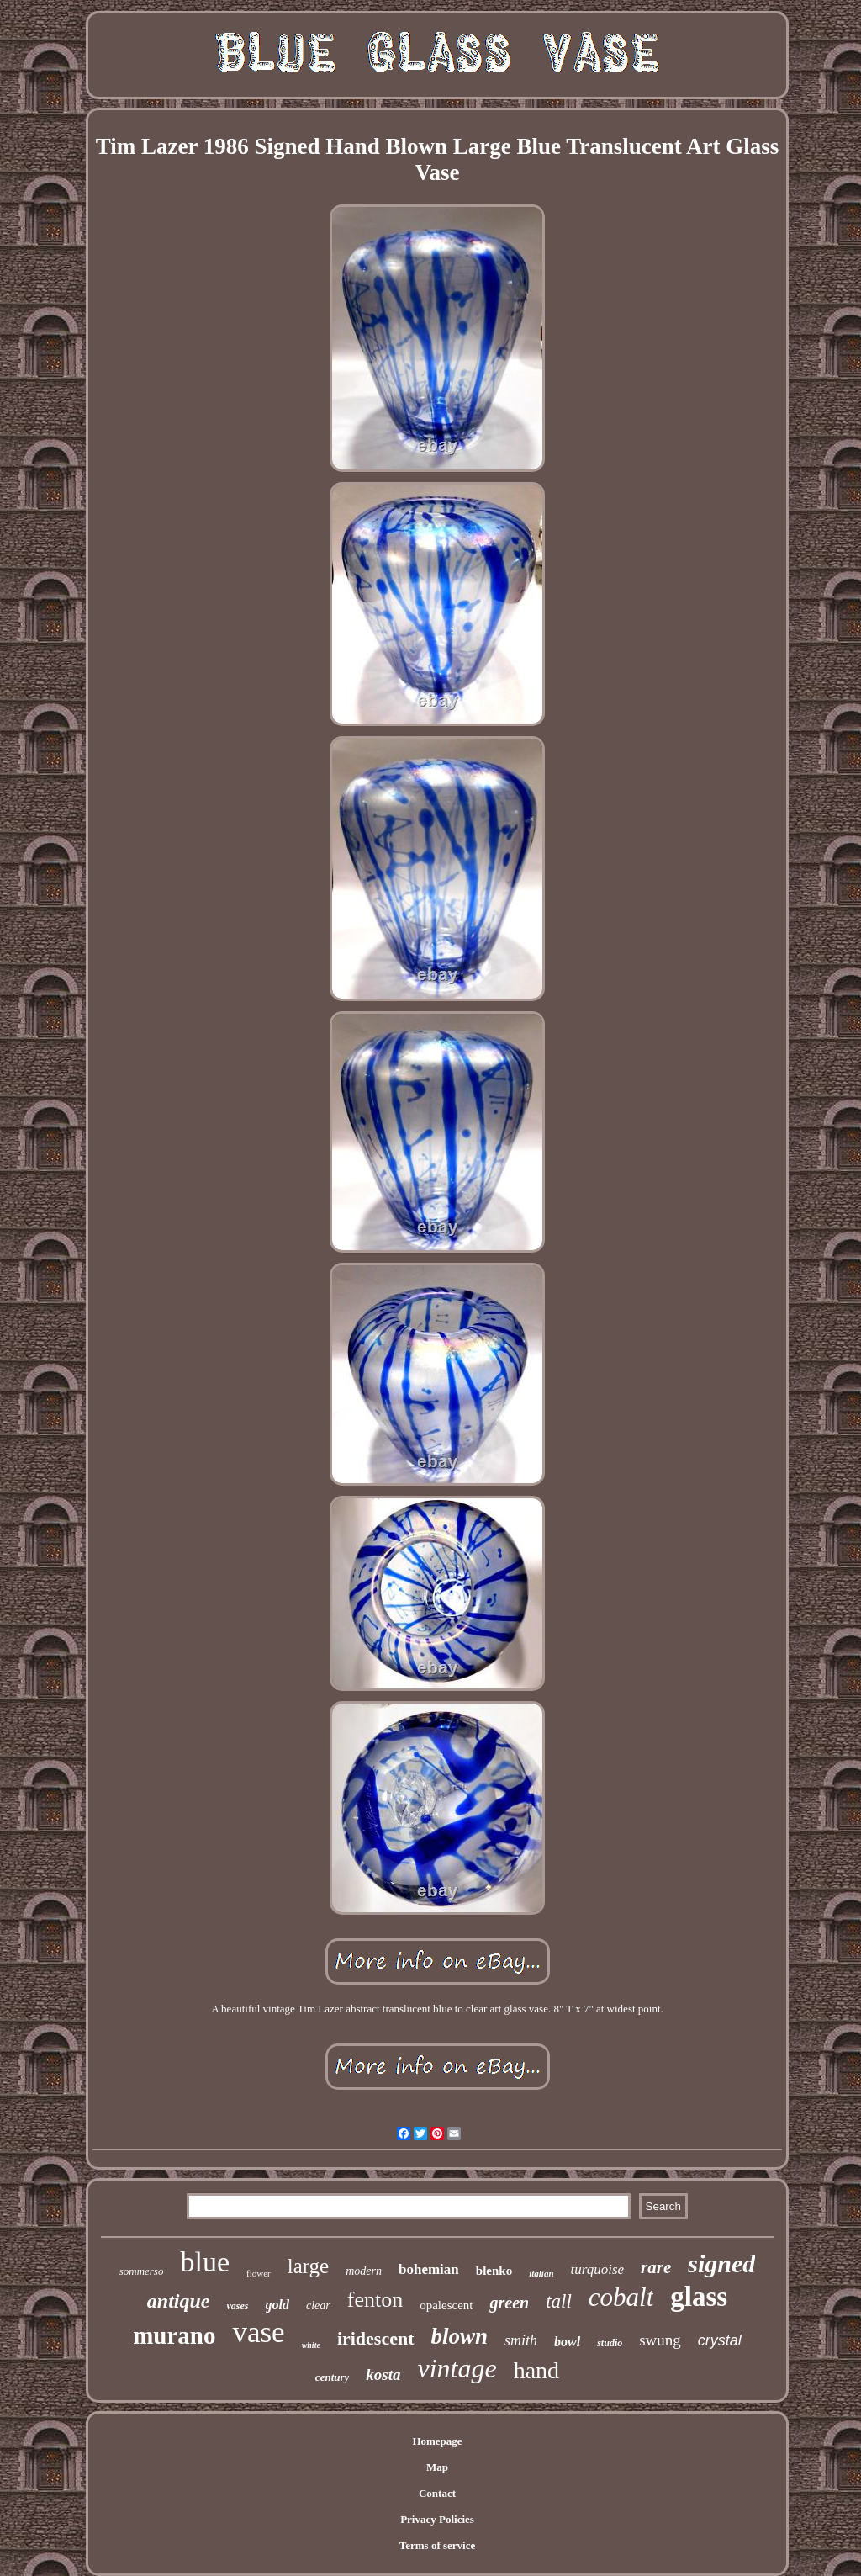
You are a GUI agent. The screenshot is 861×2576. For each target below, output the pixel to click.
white (311, 2345)
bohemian (429, 2269)
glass (698, 2297)
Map (437, 2467)
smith (520, 2340)
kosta (383, 2374)
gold (277, 2305)
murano (174, 2335)
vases (238, 2306)
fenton (375, 2299)
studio (609, 2343)
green (509, 2302)
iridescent (376, 2338)
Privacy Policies (437, 2519)
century (332, 2377)
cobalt (621, 2297)
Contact (437, 2493)
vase (258, 2332)
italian (541, 2273)
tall (559, 2301)
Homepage (437, 2441)
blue (205, 2261)
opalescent (446, 2305)
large (309, 2266)
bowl (567, 2342)
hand (536, 2370)
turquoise (598, 2269)
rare (656, 2267)
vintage (457, 2368)
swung (660, 2340)
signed (721, 2263)
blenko (494, 2270)
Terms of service (437, 2545)
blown (460, 2336)
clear (318, 2305)
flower (258, 2273)
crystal (720, 2340)
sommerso (141, 2271)
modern (364, 2271)
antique (178, 2301)
